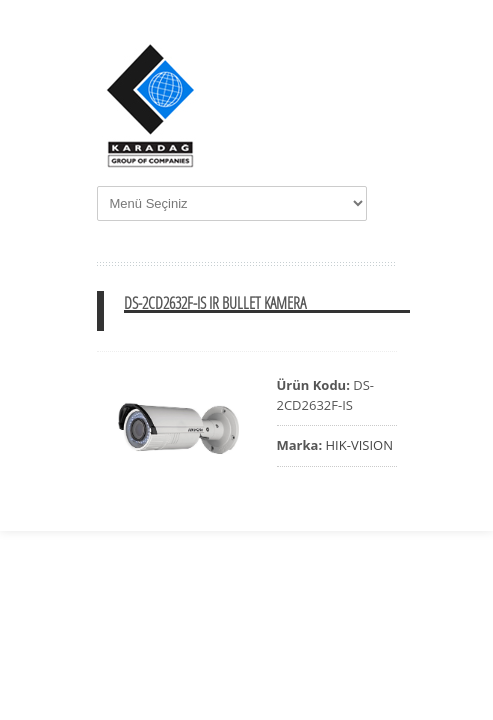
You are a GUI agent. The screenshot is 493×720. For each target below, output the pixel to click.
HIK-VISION (359, 445)
